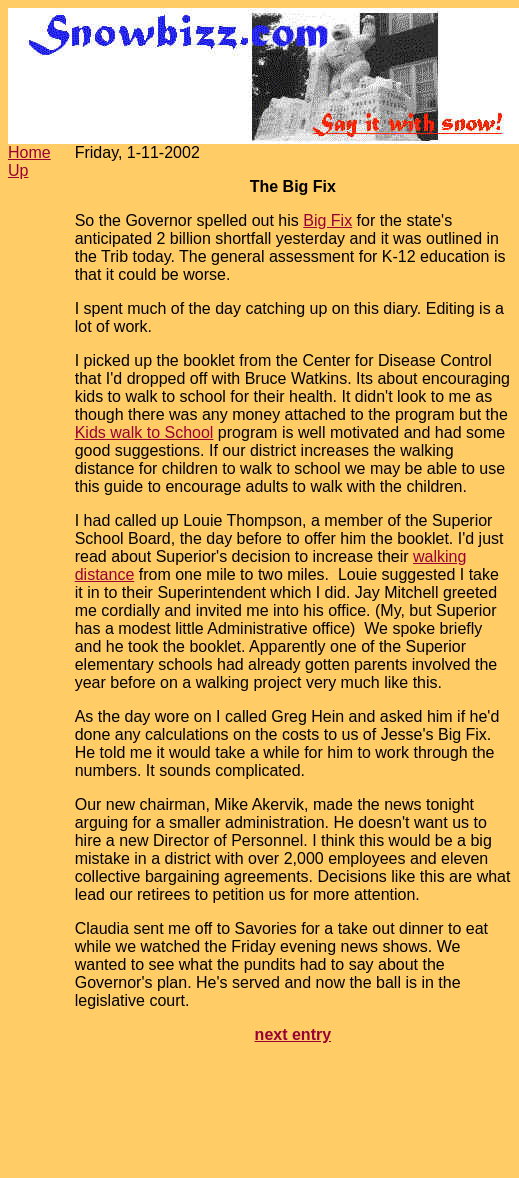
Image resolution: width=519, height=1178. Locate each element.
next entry (293, 1034)
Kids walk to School (144, 432)
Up (18, 170)
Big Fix (327, 220)
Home (29, 152)
